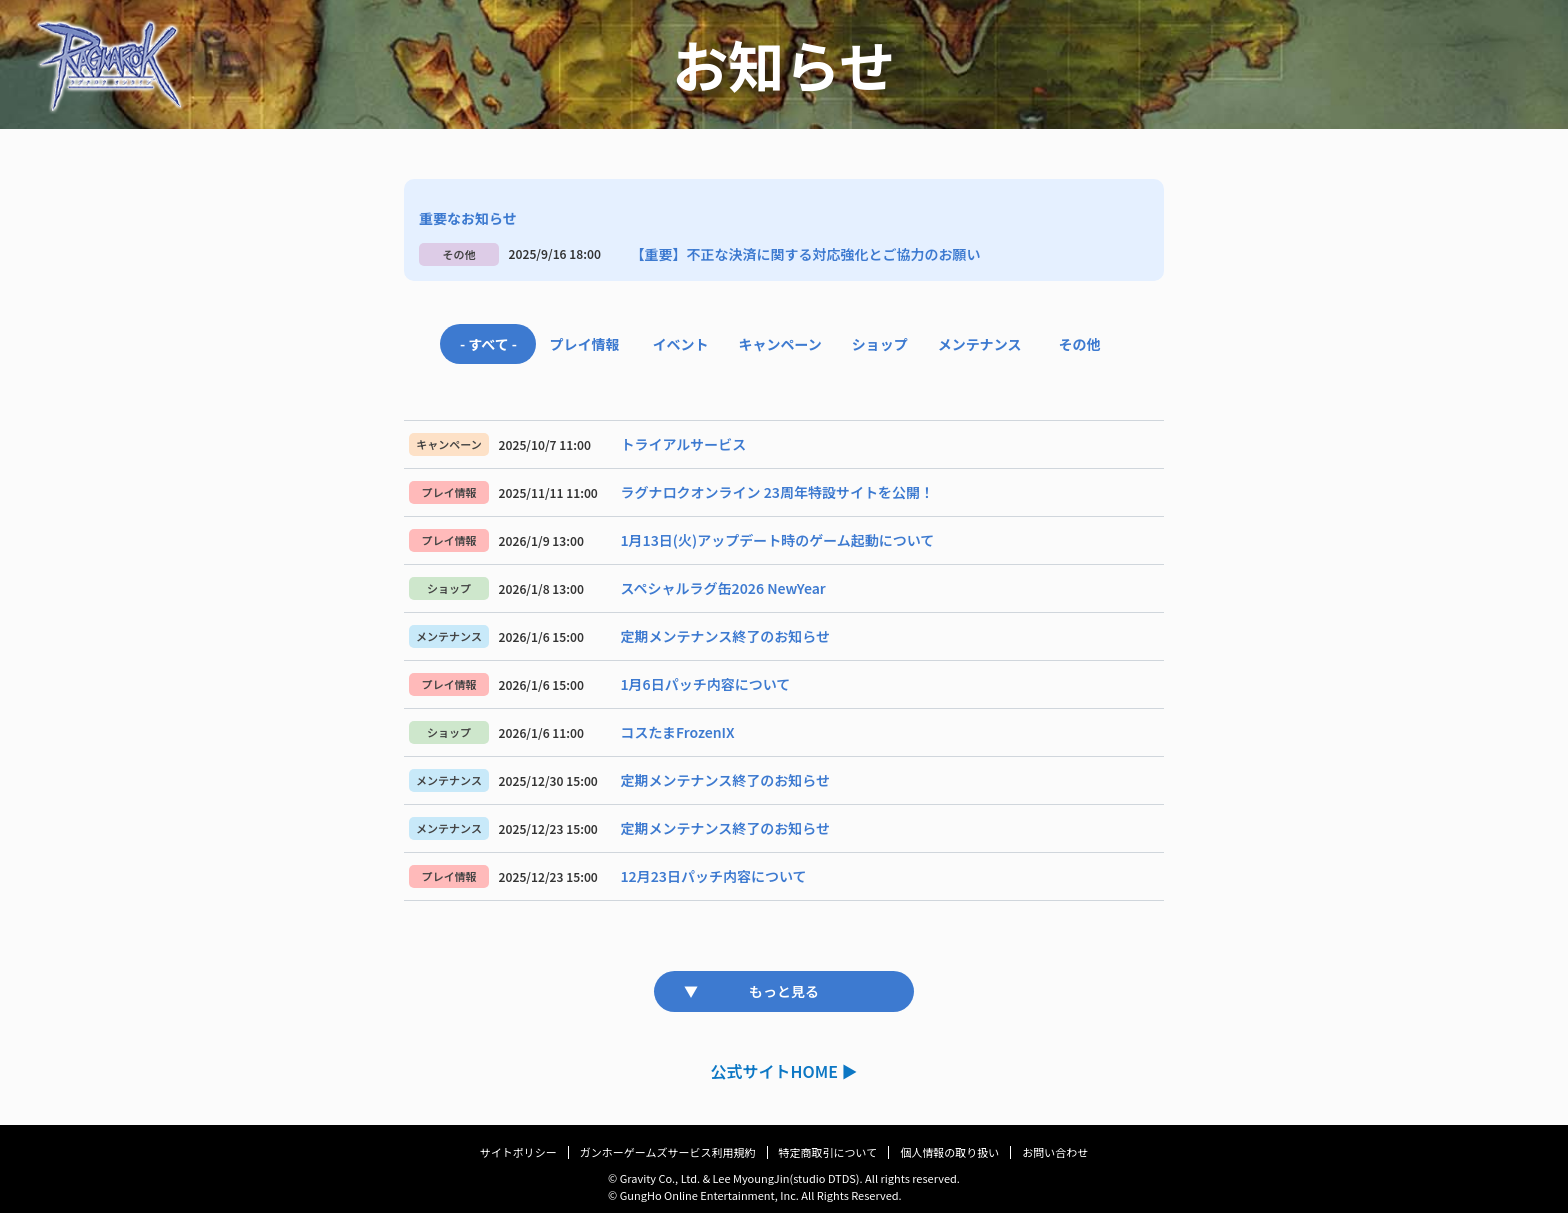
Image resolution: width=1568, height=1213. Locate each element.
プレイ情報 (584, 344)
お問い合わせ (1055, 1152)
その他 (1080, 344)
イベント (680, 344)
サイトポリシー (518, 1152)
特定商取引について (828, 1152)
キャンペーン (779, 344)
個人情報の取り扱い (949, 1152)
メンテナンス (980, 344)
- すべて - (488, 344)
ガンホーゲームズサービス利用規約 (668, 1152)
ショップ (880, 344)
